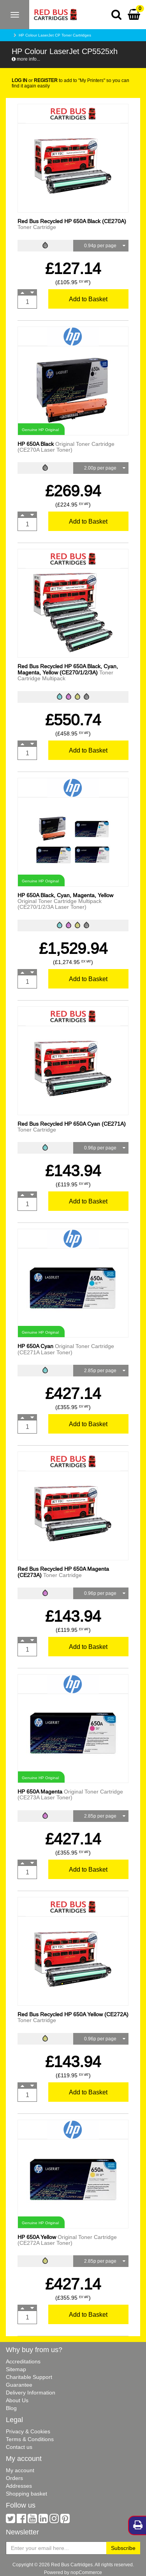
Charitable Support (29, 2377)
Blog (11, 2408)
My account (20, 2470)
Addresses (19, 2486)
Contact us (19, 2447)
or (35, 80)
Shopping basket (26, 2493)
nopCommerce (86, 2572)
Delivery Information (30, 2392)
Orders (14, 2478)
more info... (26, 59)
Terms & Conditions (30, 2439)
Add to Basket (88, 298)
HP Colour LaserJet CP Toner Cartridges (55, 35)
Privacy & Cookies (28, 2431)
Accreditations (23, 2361)
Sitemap (16, 2369)
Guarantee (19, 2385)
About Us (17, 2400)
